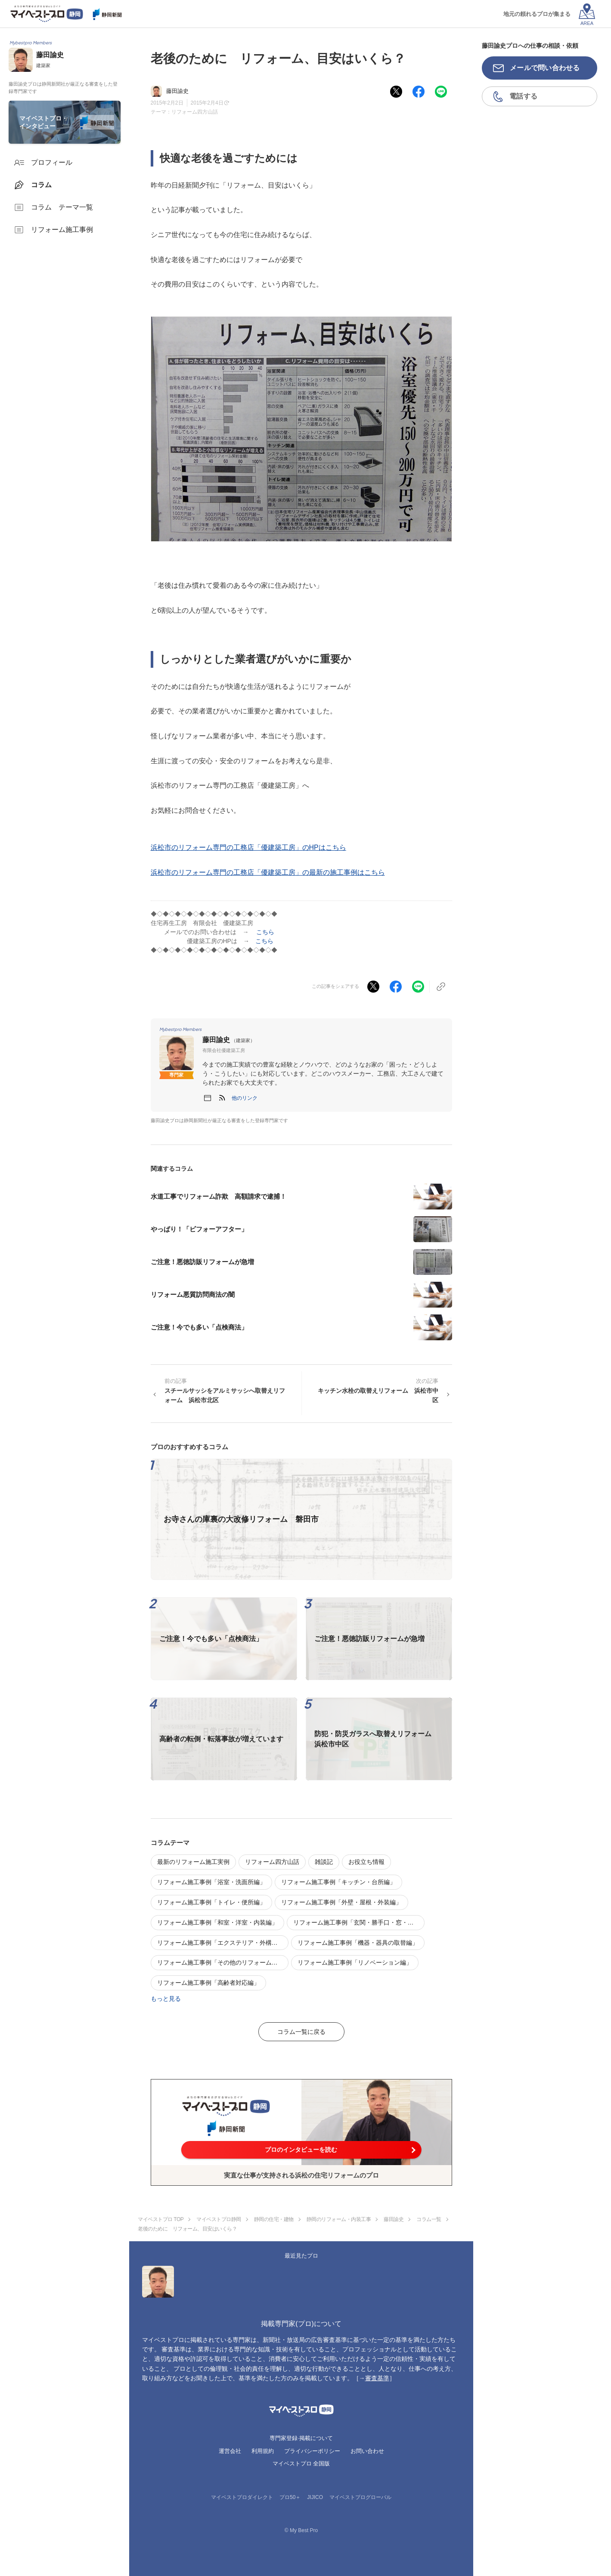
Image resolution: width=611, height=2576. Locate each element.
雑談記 (324, 1861)
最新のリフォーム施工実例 (193, 1861)
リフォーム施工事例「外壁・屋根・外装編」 (341, 1902)
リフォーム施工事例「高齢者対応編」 (208, 1982)
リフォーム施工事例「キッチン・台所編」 (338, 1882)
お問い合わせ (367, 2451)
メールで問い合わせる (545, 67)
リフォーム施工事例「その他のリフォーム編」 (220, 1962)
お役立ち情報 (366, 1861)
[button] (244, 1098)
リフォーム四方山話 (194, 112)
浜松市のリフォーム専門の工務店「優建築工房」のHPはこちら (248, 847)
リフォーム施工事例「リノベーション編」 (355, 1962)
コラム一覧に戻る (301, 2031)
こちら (265, 932)
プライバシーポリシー (312, 2451)
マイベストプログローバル (360, 2497)
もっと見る (166, 1998)
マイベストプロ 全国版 (301, 2463)
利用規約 (262, 2451)
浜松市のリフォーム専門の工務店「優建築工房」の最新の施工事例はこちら (268, 872)
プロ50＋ (290, 2497)
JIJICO (315, 2497)
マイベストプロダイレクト (242, 2497)
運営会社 (230, 2451)
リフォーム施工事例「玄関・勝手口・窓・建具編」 (359, 1922)
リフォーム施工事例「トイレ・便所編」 (211, 1902)
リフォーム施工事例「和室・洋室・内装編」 (217, 1922)
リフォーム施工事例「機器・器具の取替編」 (358, 1942)
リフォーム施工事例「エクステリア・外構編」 (220, 1942)
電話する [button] (523, 96)
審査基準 (377, 2378)
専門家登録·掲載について (301, 2438)
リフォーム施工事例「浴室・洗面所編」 (211, 1882)
